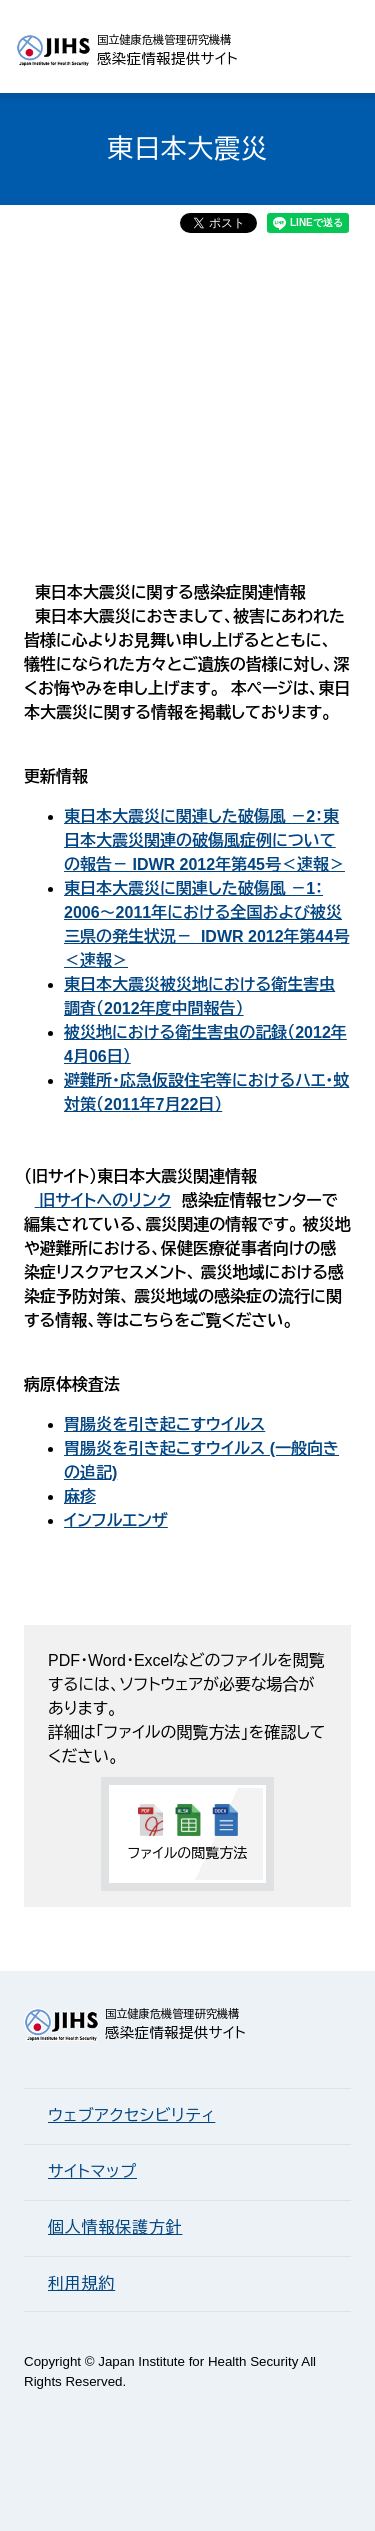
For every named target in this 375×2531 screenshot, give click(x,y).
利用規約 (81, 2283)
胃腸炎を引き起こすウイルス (164, 1424)
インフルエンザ (116, 1520)
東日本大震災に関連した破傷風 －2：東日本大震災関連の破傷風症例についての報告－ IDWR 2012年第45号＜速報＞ (204, 840)
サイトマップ (92, 2171)
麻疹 (80, 1496)
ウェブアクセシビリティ (131, 2115)
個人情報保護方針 (115, 2227)
